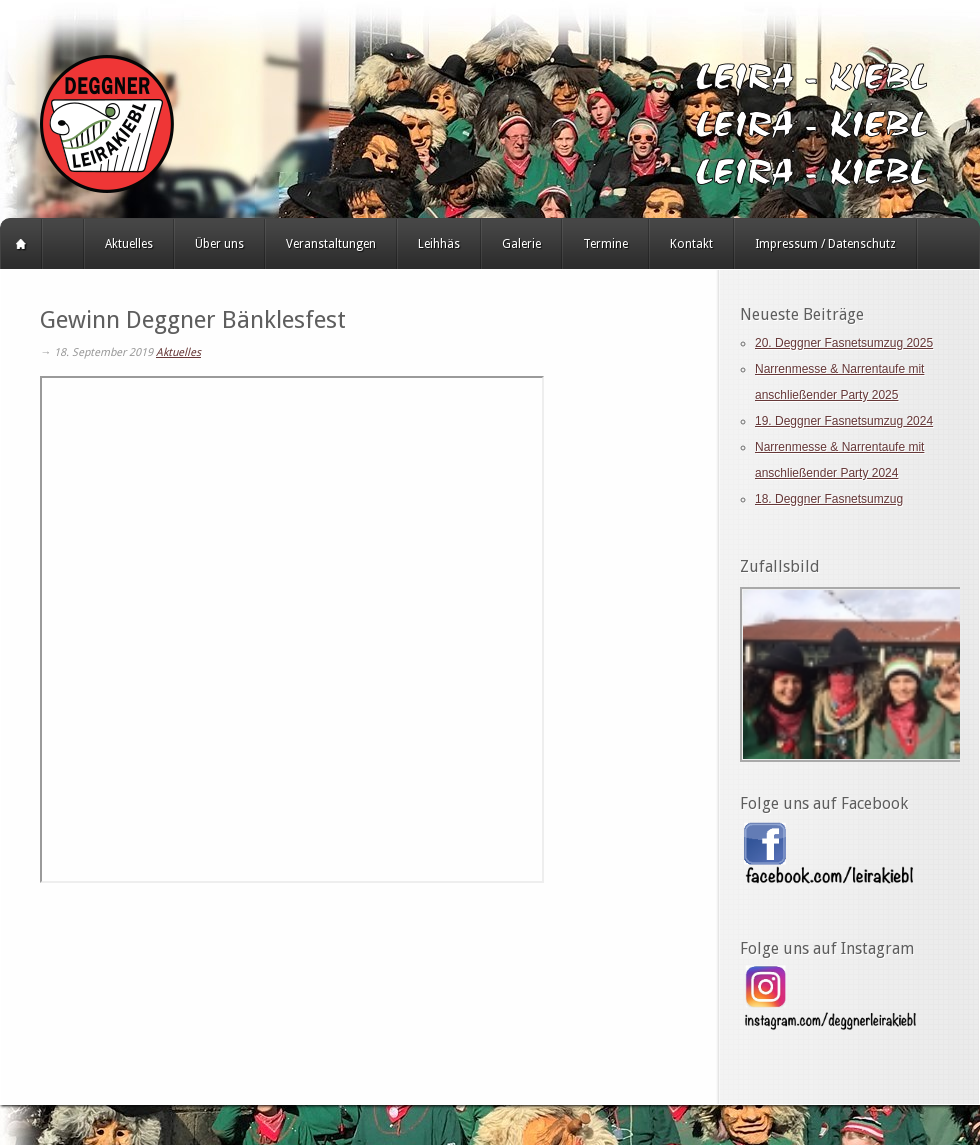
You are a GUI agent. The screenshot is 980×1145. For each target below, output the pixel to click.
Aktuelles (129, 244)
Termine (605, 244)
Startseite (21, 244)
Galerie (521, 244)
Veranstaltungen (331, 244)
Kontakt (691, 244)
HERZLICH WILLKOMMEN (63, 244)
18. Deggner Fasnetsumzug (829, 499)
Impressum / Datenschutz (825, 244)
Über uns (219, 244)
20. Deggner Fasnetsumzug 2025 (844, 343)
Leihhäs (439, 244)
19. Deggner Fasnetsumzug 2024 (844, 421)
